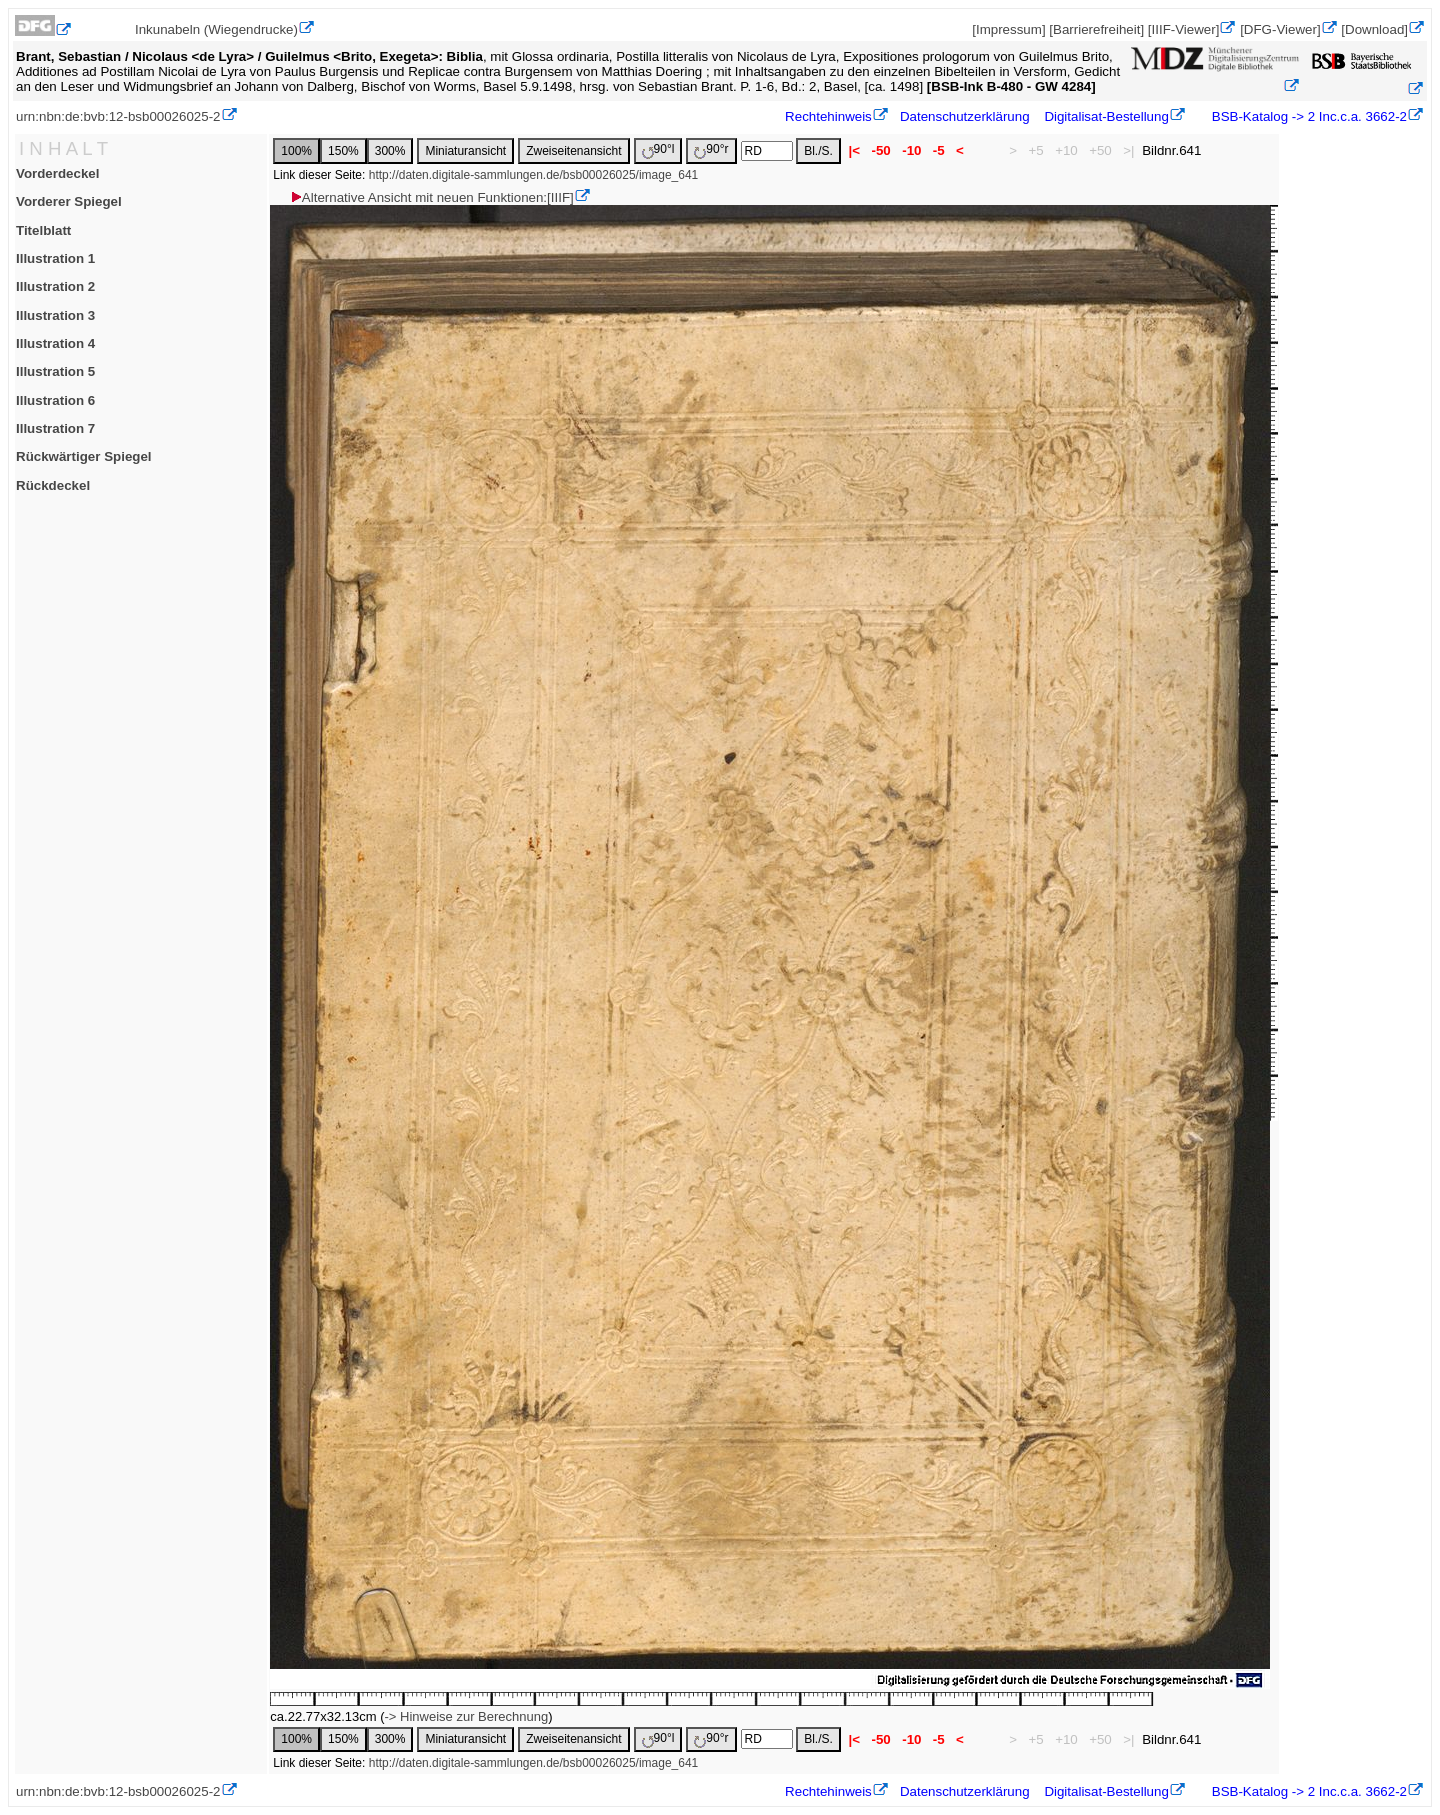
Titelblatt (43, 230)
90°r (711, 150)
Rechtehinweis (828, 116)
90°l (658, 150)
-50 (881, 150)
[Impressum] (1008, 29)
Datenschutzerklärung (965, 116)
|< (854, 150)
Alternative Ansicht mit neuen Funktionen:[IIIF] (431, 197)
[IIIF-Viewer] (1184, 29)
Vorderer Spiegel (69, 201)
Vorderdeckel (57, 173)
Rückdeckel (53, 485)
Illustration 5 (55, 371)
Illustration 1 (55, 258)
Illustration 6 (55, 400)
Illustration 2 (55, 286)
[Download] (1374, 29)
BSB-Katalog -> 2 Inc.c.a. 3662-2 (1307, 116)
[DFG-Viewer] (1280, 29)
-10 (911, 150)
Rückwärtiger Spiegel (84, 456)
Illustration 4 (55, 343)
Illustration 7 (55, 428)
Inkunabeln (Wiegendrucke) (216, 29)
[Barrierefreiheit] (1096, 29)
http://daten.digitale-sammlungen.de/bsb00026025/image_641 (534, 175)
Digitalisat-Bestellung (1106, 116)
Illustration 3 (55, 315)
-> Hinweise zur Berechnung (467, 1716)
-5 (938, 150)
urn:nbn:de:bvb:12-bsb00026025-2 (118, 116)
